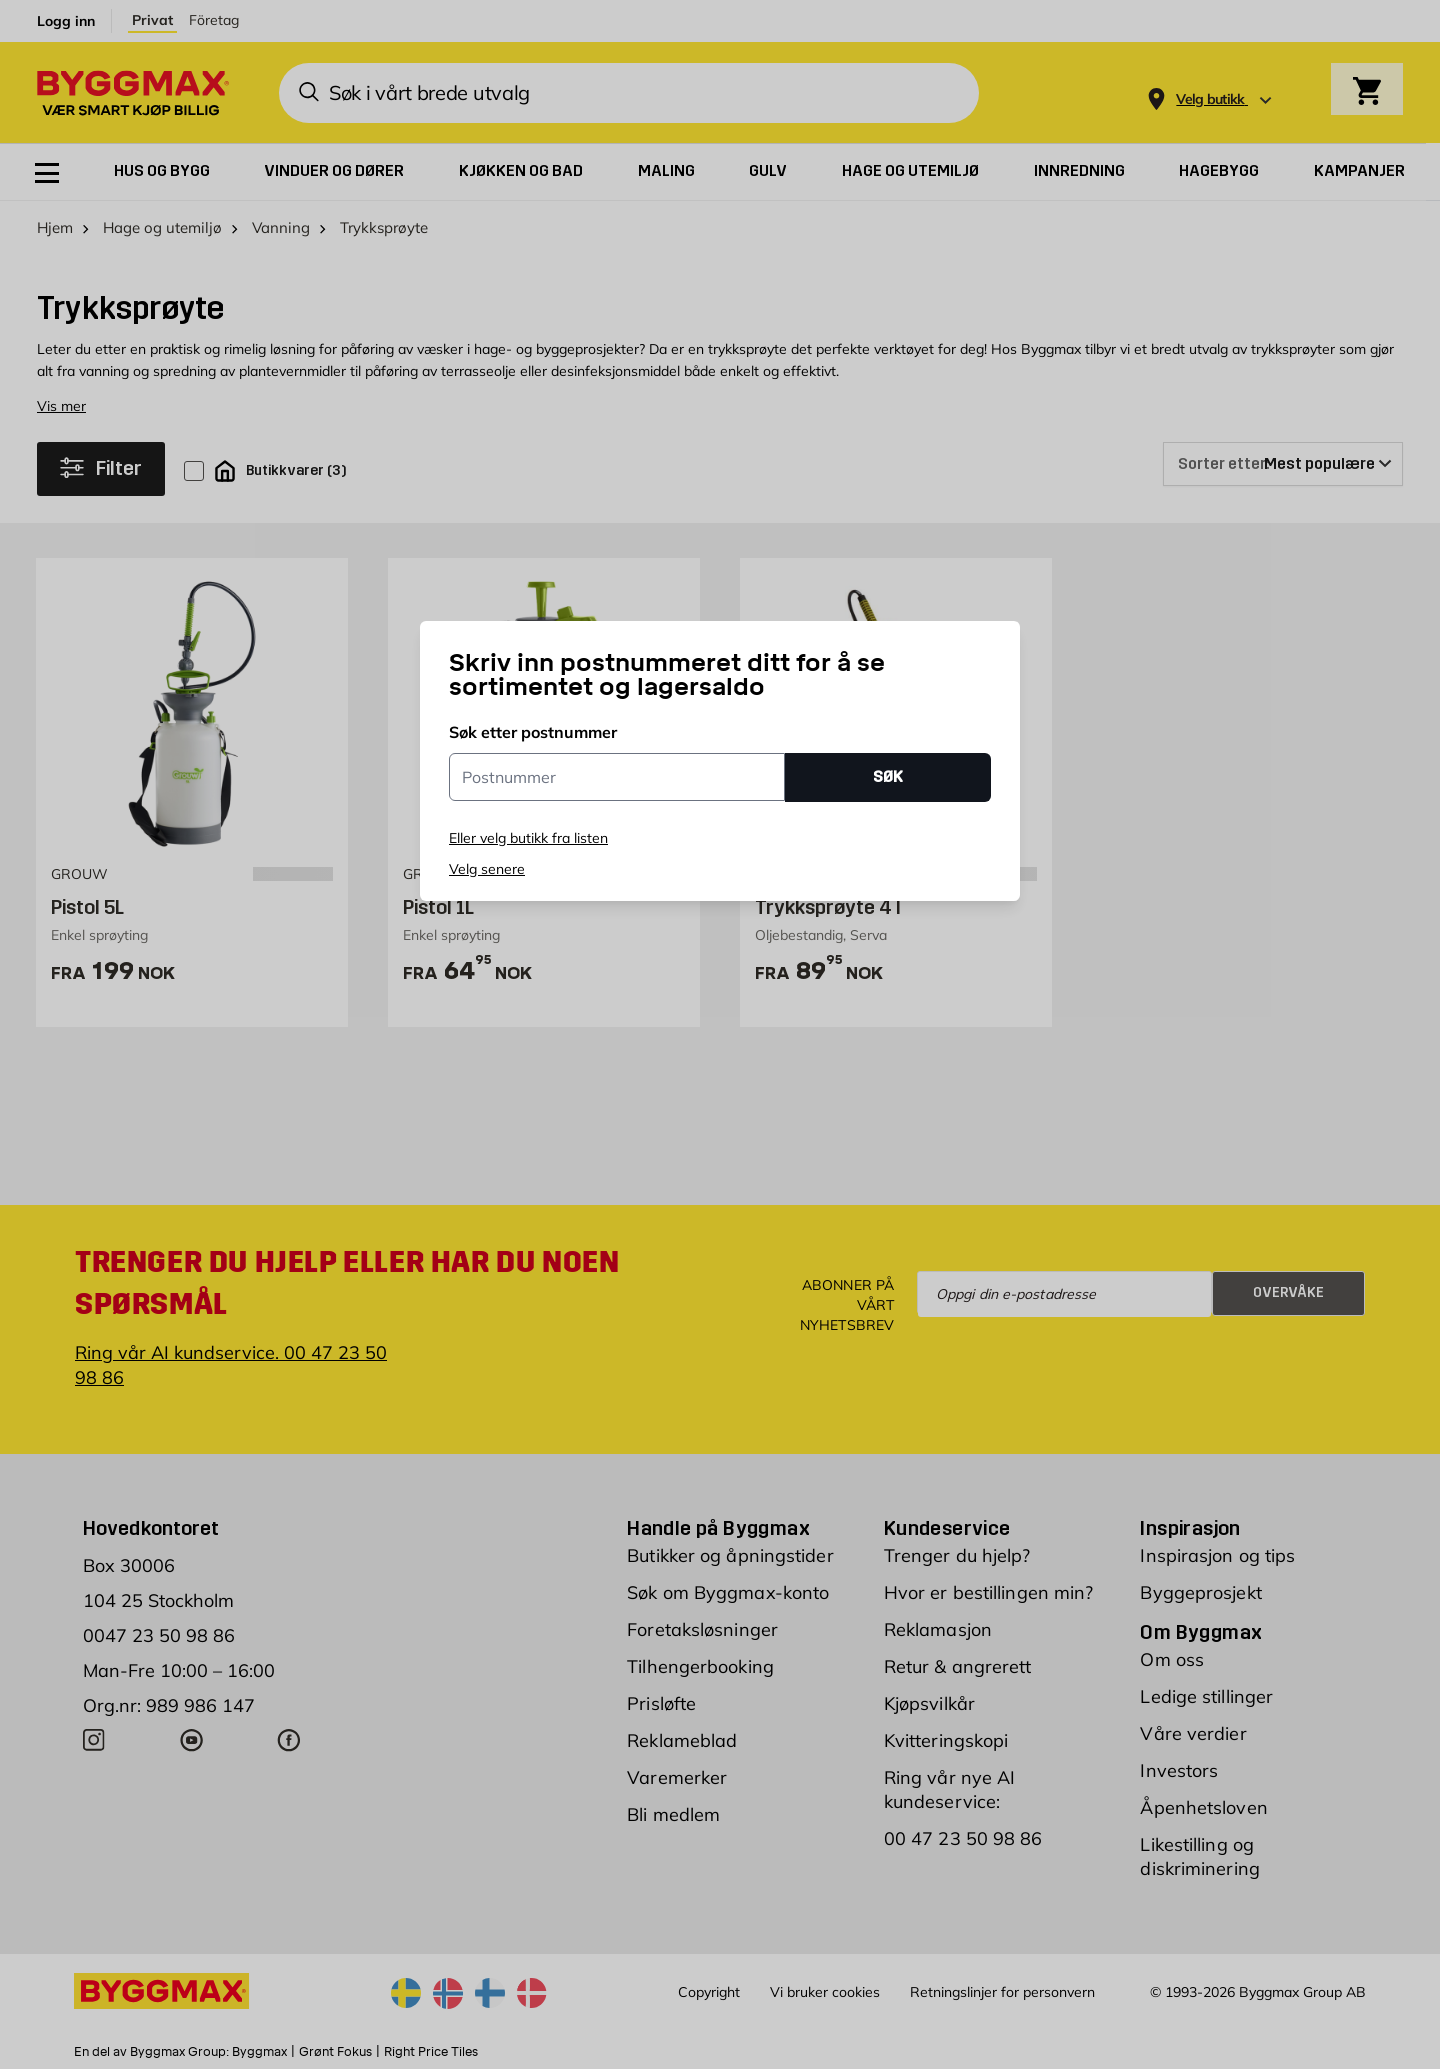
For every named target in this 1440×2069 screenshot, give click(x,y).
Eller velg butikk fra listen (528, 838)
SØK (888, 776)
